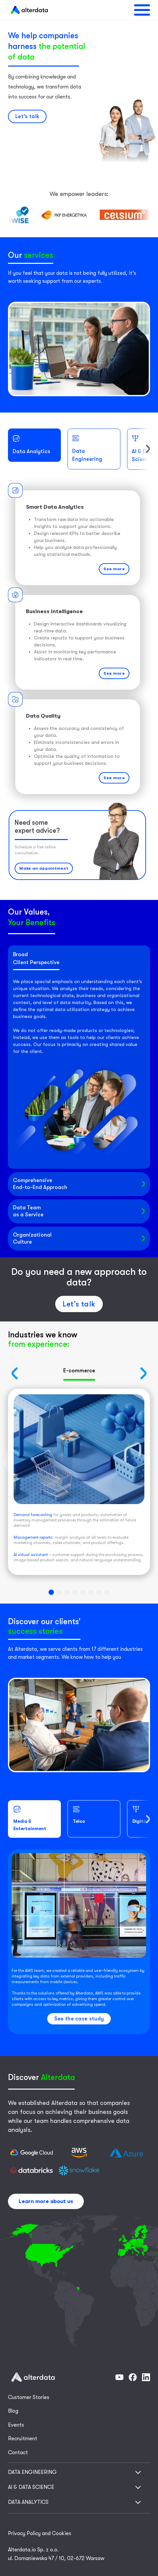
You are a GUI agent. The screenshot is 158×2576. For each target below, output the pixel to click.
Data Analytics (31, 444)
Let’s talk (79, 1304)
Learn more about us (46, 2201)
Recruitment (22, 2439)
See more (114, 569)
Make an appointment (43, 868)
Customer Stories (28, 2397)
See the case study (79, 2019)
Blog (13, 2411)
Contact (18, 2453)
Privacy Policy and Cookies (39, 2533)
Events (16, 2425)
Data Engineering (87, 448)
